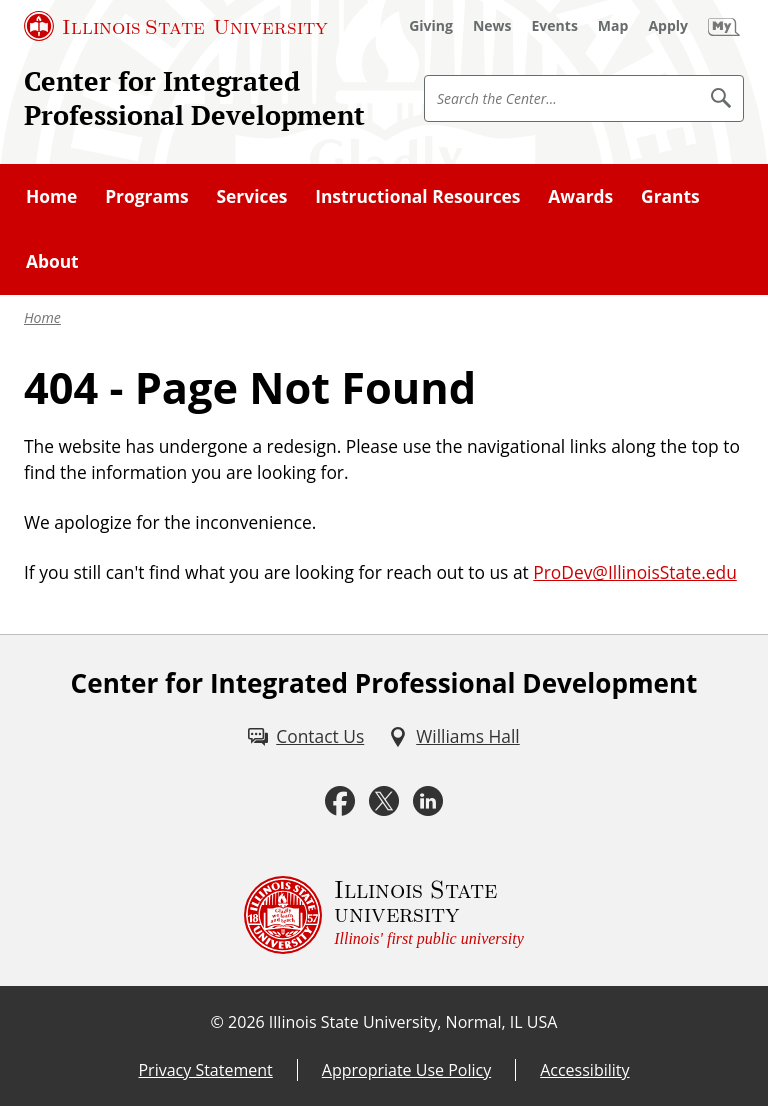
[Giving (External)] (431, 26)
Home (42, 317)
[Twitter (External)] (384, 801)
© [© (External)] (217, 1022)
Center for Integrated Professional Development (194, 98)
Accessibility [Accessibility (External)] (584, 1070)
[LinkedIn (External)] (428, 801)
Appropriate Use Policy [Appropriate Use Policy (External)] (406, 1070)
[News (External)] (492, 26)
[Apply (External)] (668, 26)
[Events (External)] (555, 26)
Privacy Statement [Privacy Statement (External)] (205, 1070)
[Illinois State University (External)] (176, 26)
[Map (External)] (613, 26)
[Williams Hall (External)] (453, 736)
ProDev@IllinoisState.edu (635, 572)
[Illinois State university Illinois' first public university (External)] (384, 915)
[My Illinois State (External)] (724, 26)
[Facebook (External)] (340, 801)
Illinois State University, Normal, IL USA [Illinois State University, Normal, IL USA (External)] (413, 1022)
